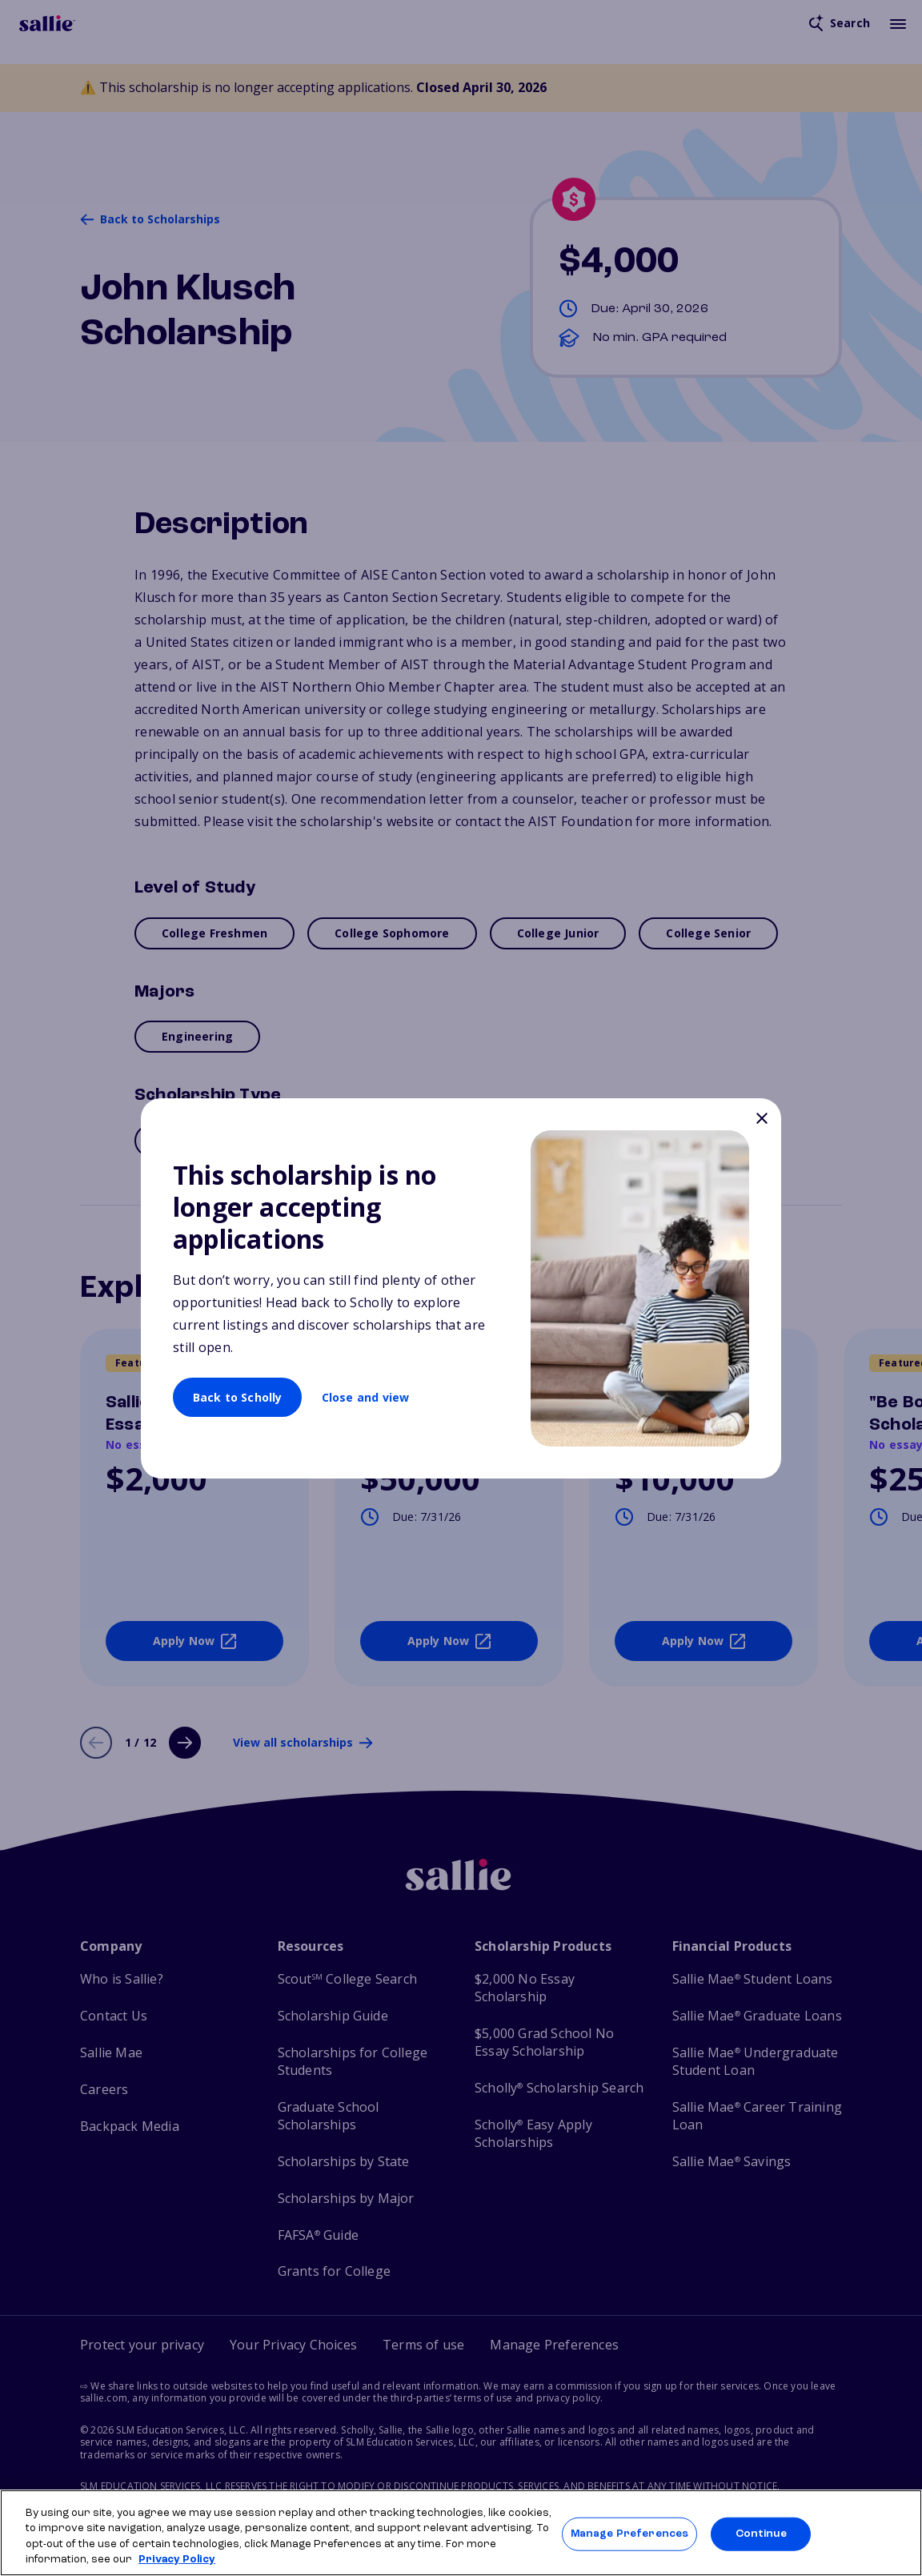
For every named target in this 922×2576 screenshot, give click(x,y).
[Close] (762, 1120)
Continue (761, 2534)
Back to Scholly (238, 1397)
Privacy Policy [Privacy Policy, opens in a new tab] (176, 2559)
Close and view (366, 1397)
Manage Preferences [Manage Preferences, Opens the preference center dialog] (629, 2534)
